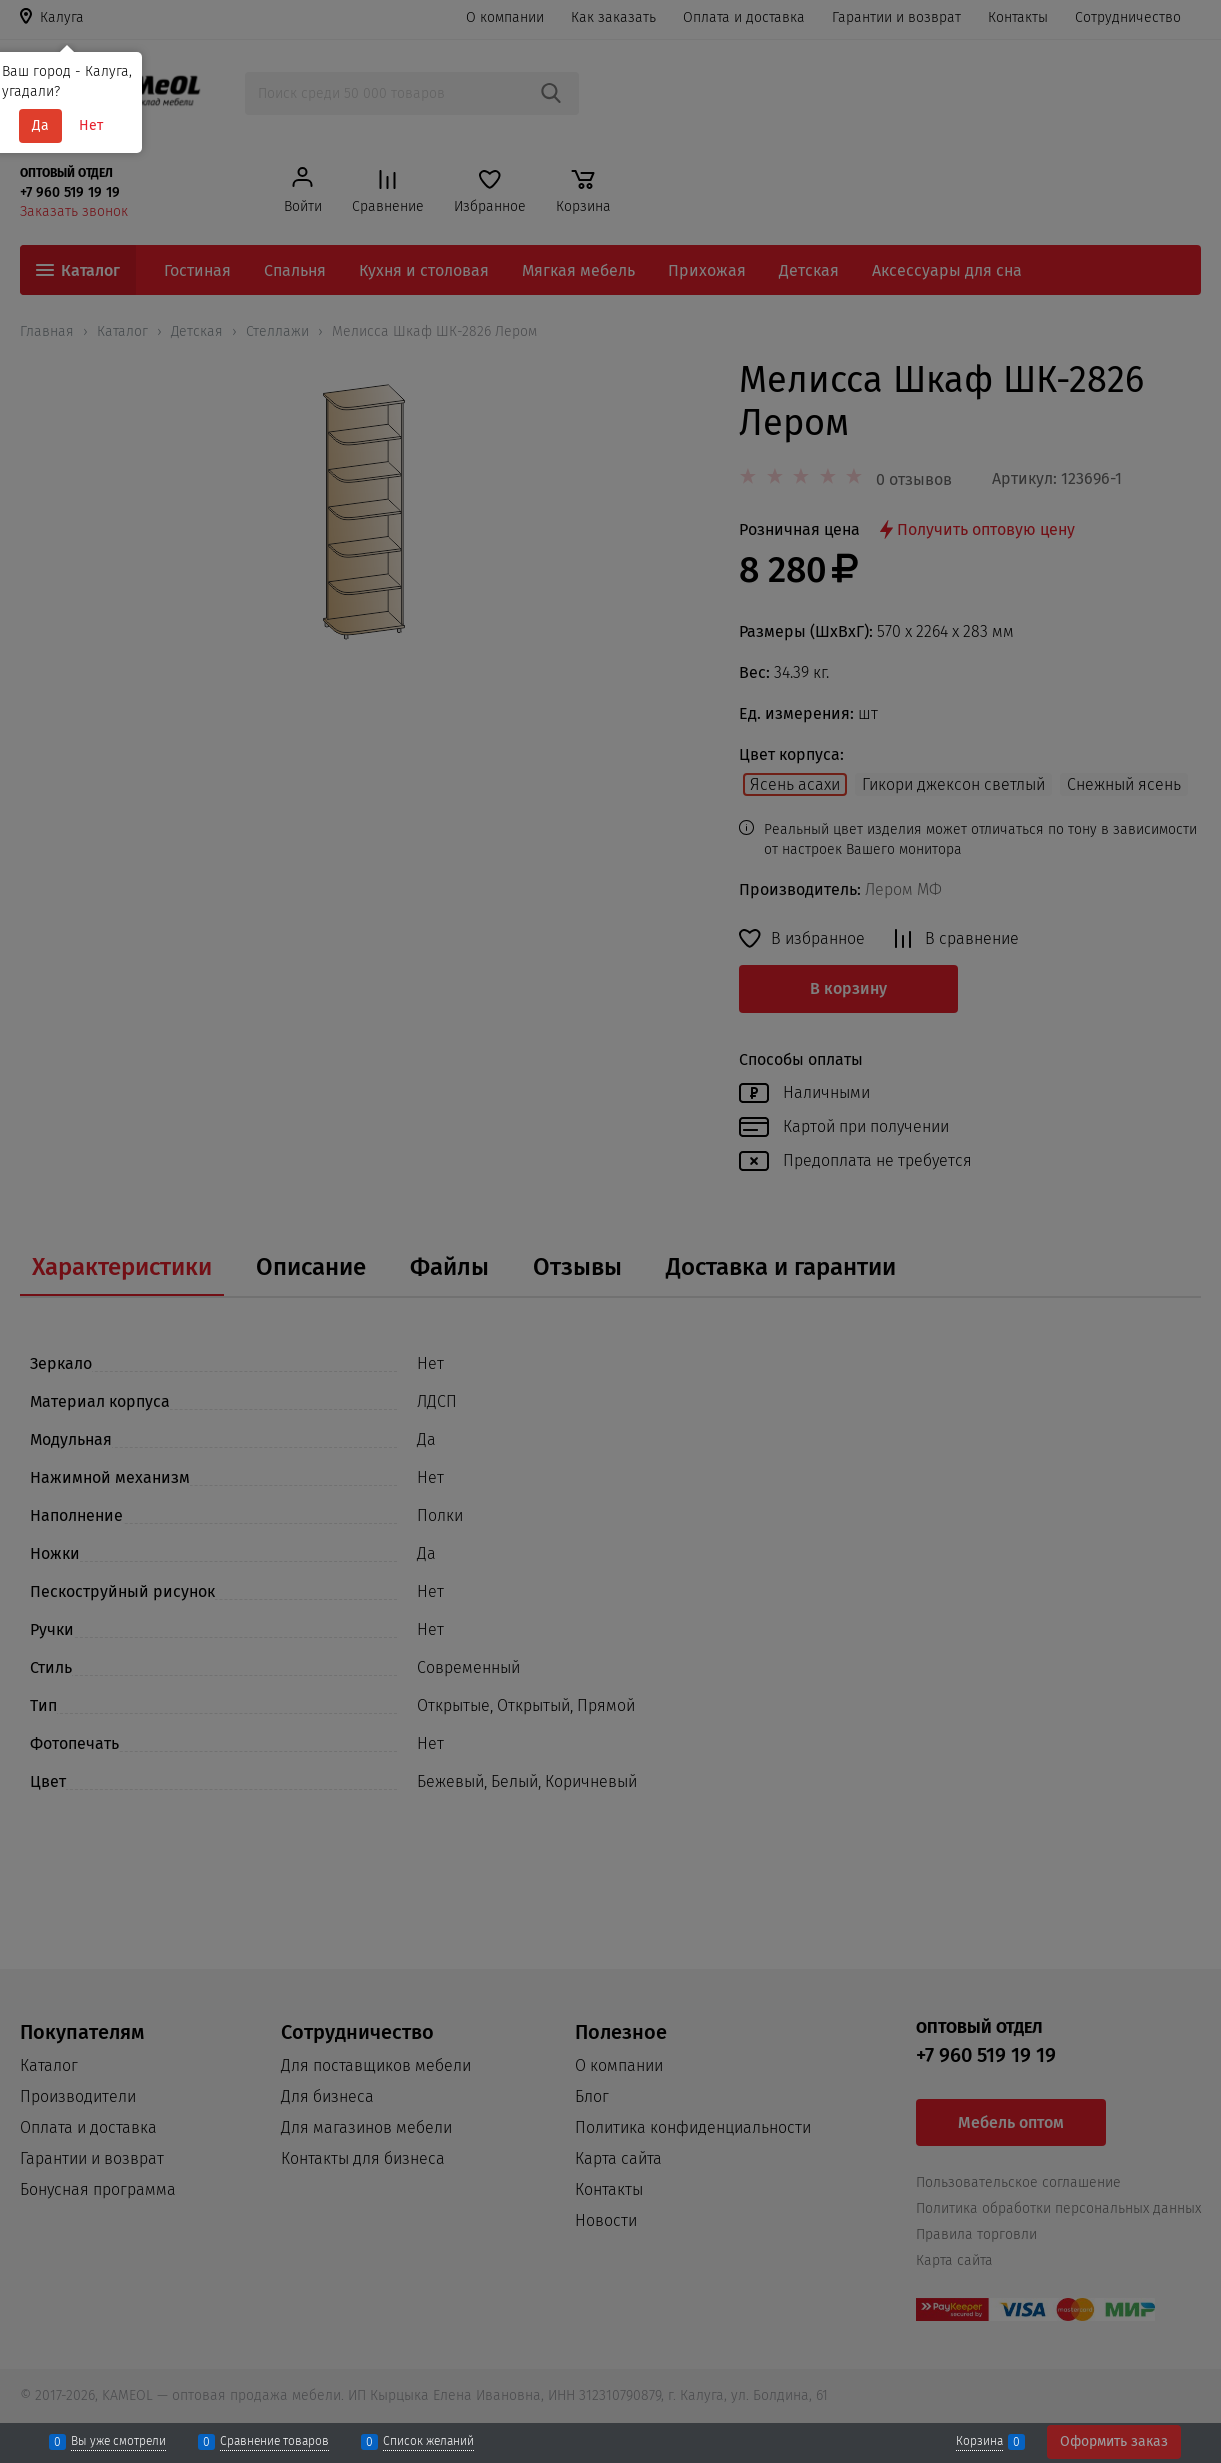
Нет (91, 125)
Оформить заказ (1114, 2441)
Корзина (979, 2442)
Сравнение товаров (274, 2442)
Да (40, 125)
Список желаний (428, 2442)
